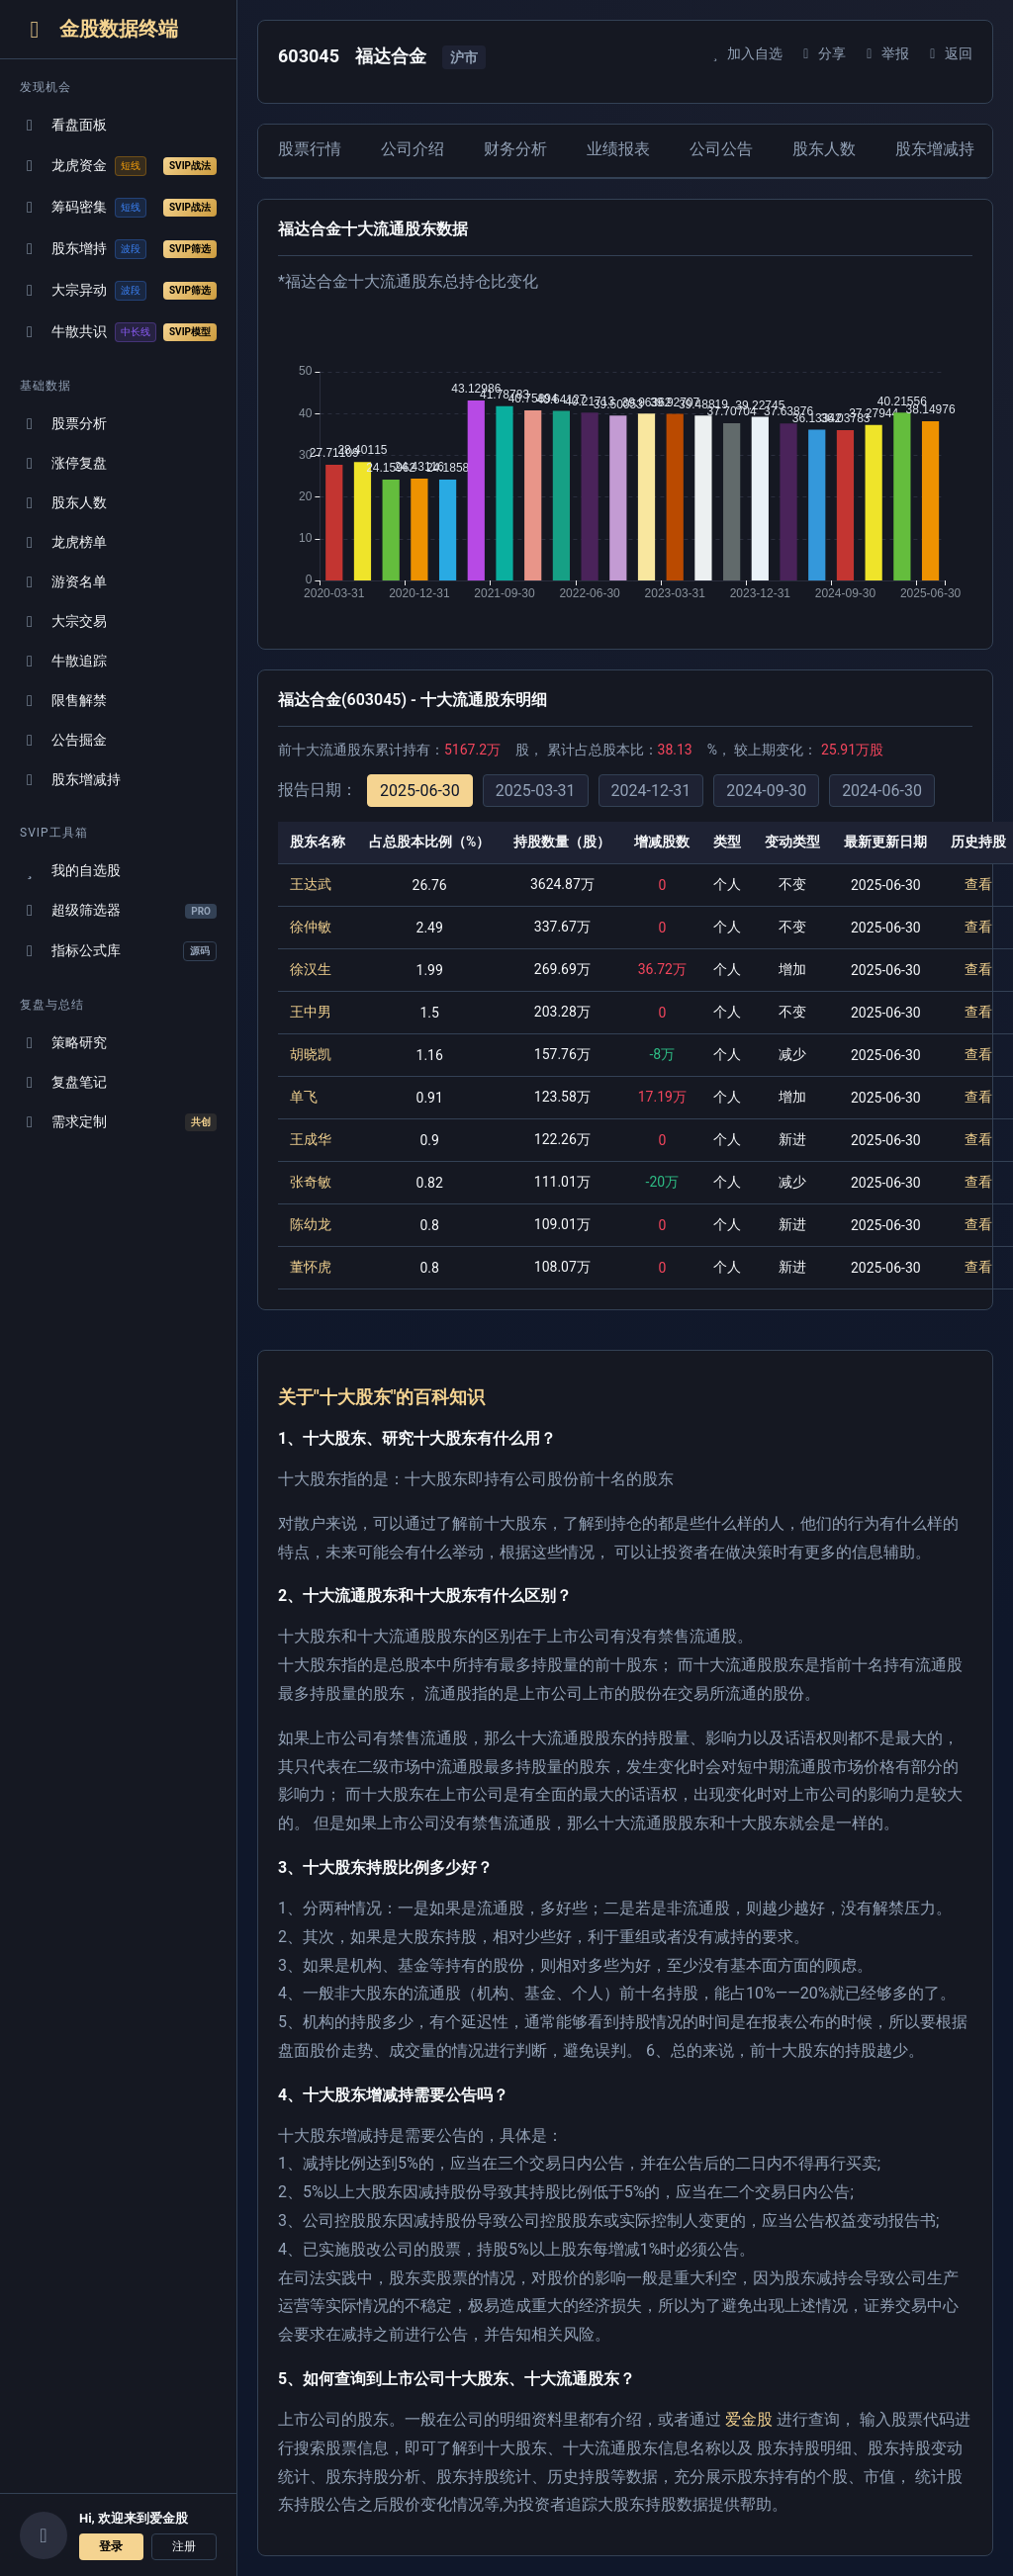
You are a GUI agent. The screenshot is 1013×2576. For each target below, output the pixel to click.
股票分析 (63, 423)
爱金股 (749, 2419)
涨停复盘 (63, 463)
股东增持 (118, 249)
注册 (184, 2546)
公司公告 (721, 148)
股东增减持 (70, 779)
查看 (978, 884)
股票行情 (309, 148)
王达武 (310, 884)
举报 (885, 53)
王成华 (310, 1139)
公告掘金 (63, 740)
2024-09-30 (766, 790)
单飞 (304, 1097)
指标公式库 (118, 951)
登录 (111, 2546)
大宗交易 (63, 621)
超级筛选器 (118, 910)
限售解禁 (63, 700)
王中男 (310, 1012)
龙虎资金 (118, 166)
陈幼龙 (310, 1224)
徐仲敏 (310, 926)
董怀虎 (310, 1267)
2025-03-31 (536, 790)
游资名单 (63, 582)
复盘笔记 (63, 1082)
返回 (948, 53)
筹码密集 (118, 208)
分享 (821, 53)
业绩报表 (618, 148)
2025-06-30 (420, 790)
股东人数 (63, 502)
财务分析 (515, 148)
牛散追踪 (63, 661)
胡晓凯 (310, 1054)
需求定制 (118, 1122)
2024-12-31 (651, 790)
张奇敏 (310, 1182)
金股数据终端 (99, 29)
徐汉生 (310, 969)
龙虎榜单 (63, 542)
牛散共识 (118, 332)
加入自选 (744, 53)
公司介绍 (412, 148)
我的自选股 (70, 870)
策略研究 (63, 1042)
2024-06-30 (882, 790)
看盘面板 (63, 125)
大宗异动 (118, 291)
